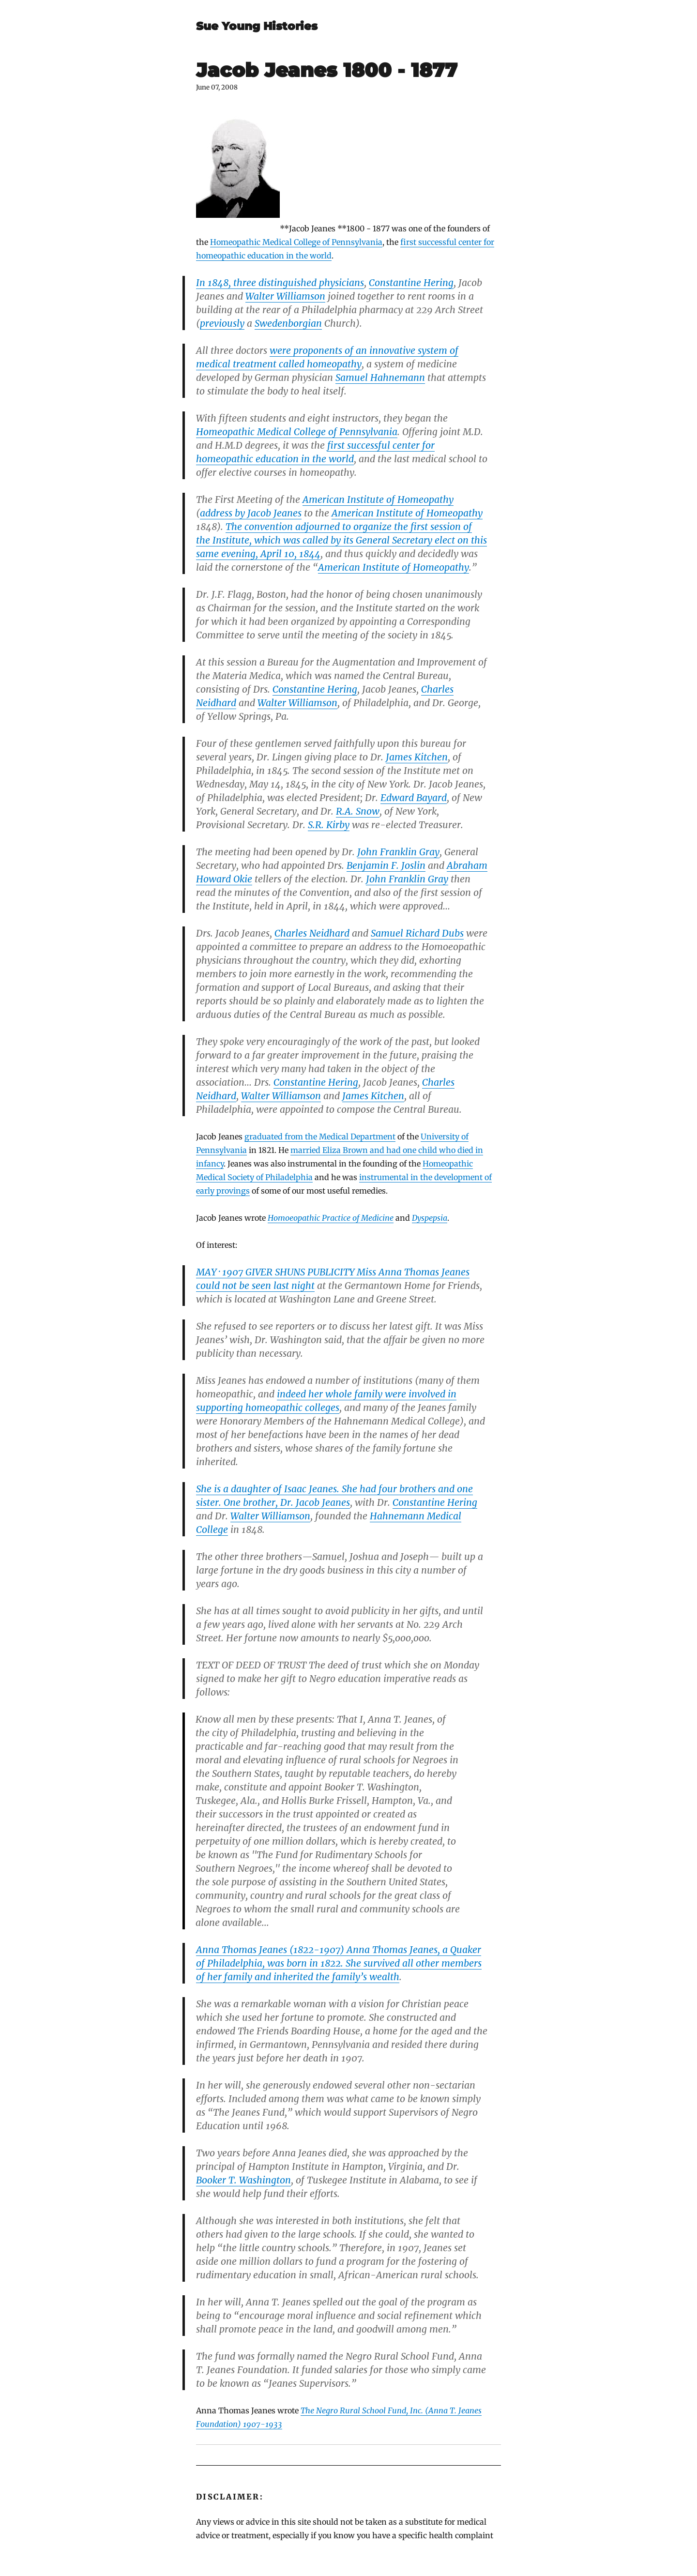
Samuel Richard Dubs (417, 933)
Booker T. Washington (243, 2180)
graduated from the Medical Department (319, 1136)
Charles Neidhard (311, 933)
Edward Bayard (413, 797)
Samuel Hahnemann (380, 377)
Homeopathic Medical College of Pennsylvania (296, 242)
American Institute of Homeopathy (378, 499)
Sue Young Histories (257, 26)
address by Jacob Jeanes (251, 513)
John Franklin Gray (398, 852)
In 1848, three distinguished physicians (280, 282)
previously (222, 323)
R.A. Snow (357, 811)
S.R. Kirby (328, 825)
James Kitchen (417, 757)
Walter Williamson (285, 296)
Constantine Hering (411, 282)
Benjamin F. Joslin (386, 865)
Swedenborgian (288, 323)
